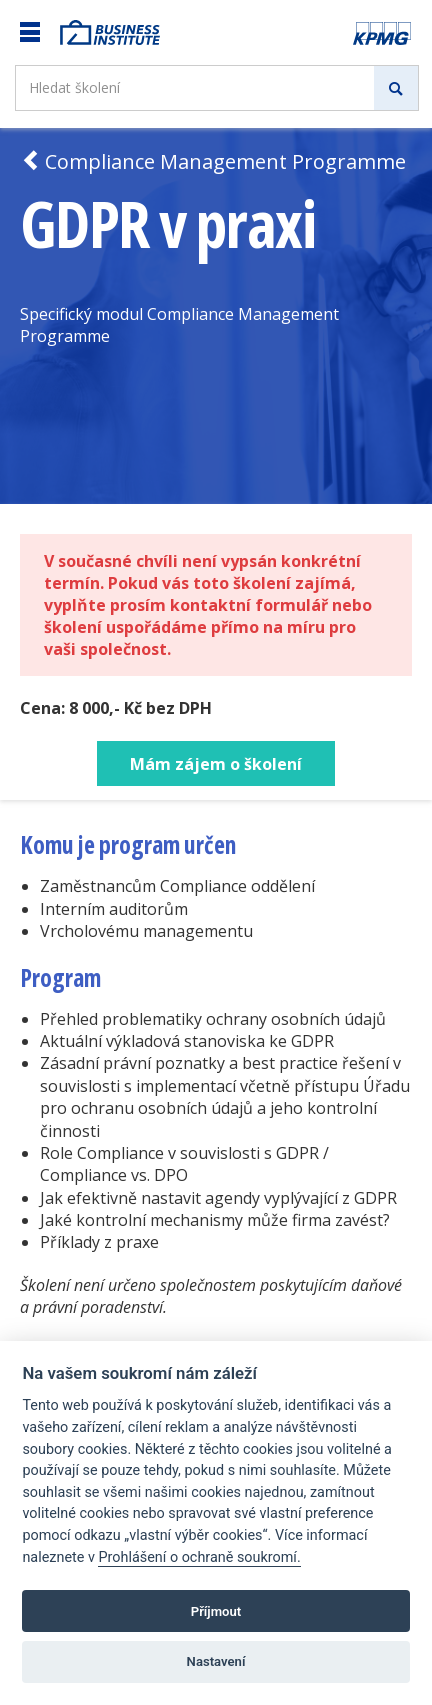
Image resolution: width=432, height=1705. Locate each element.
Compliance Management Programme (213, 161)
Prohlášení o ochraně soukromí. (199, 1557)
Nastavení (216, 1661)
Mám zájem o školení (216, 764)
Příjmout (216, 1611)
